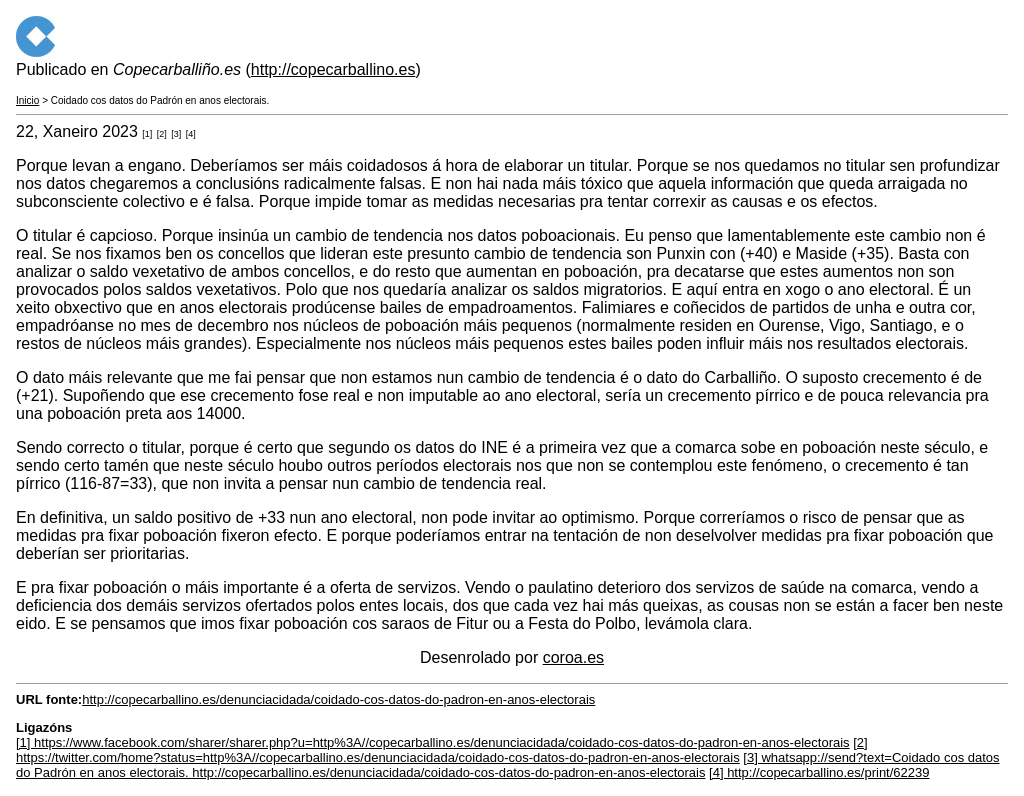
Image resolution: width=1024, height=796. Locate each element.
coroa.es (573, 657)
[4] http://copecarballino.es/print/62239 (819, 772)
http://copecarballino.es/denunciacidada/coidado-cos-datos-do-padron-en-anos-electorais (338, 699)
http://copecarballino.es (333, 69)
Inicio (27, 100)
